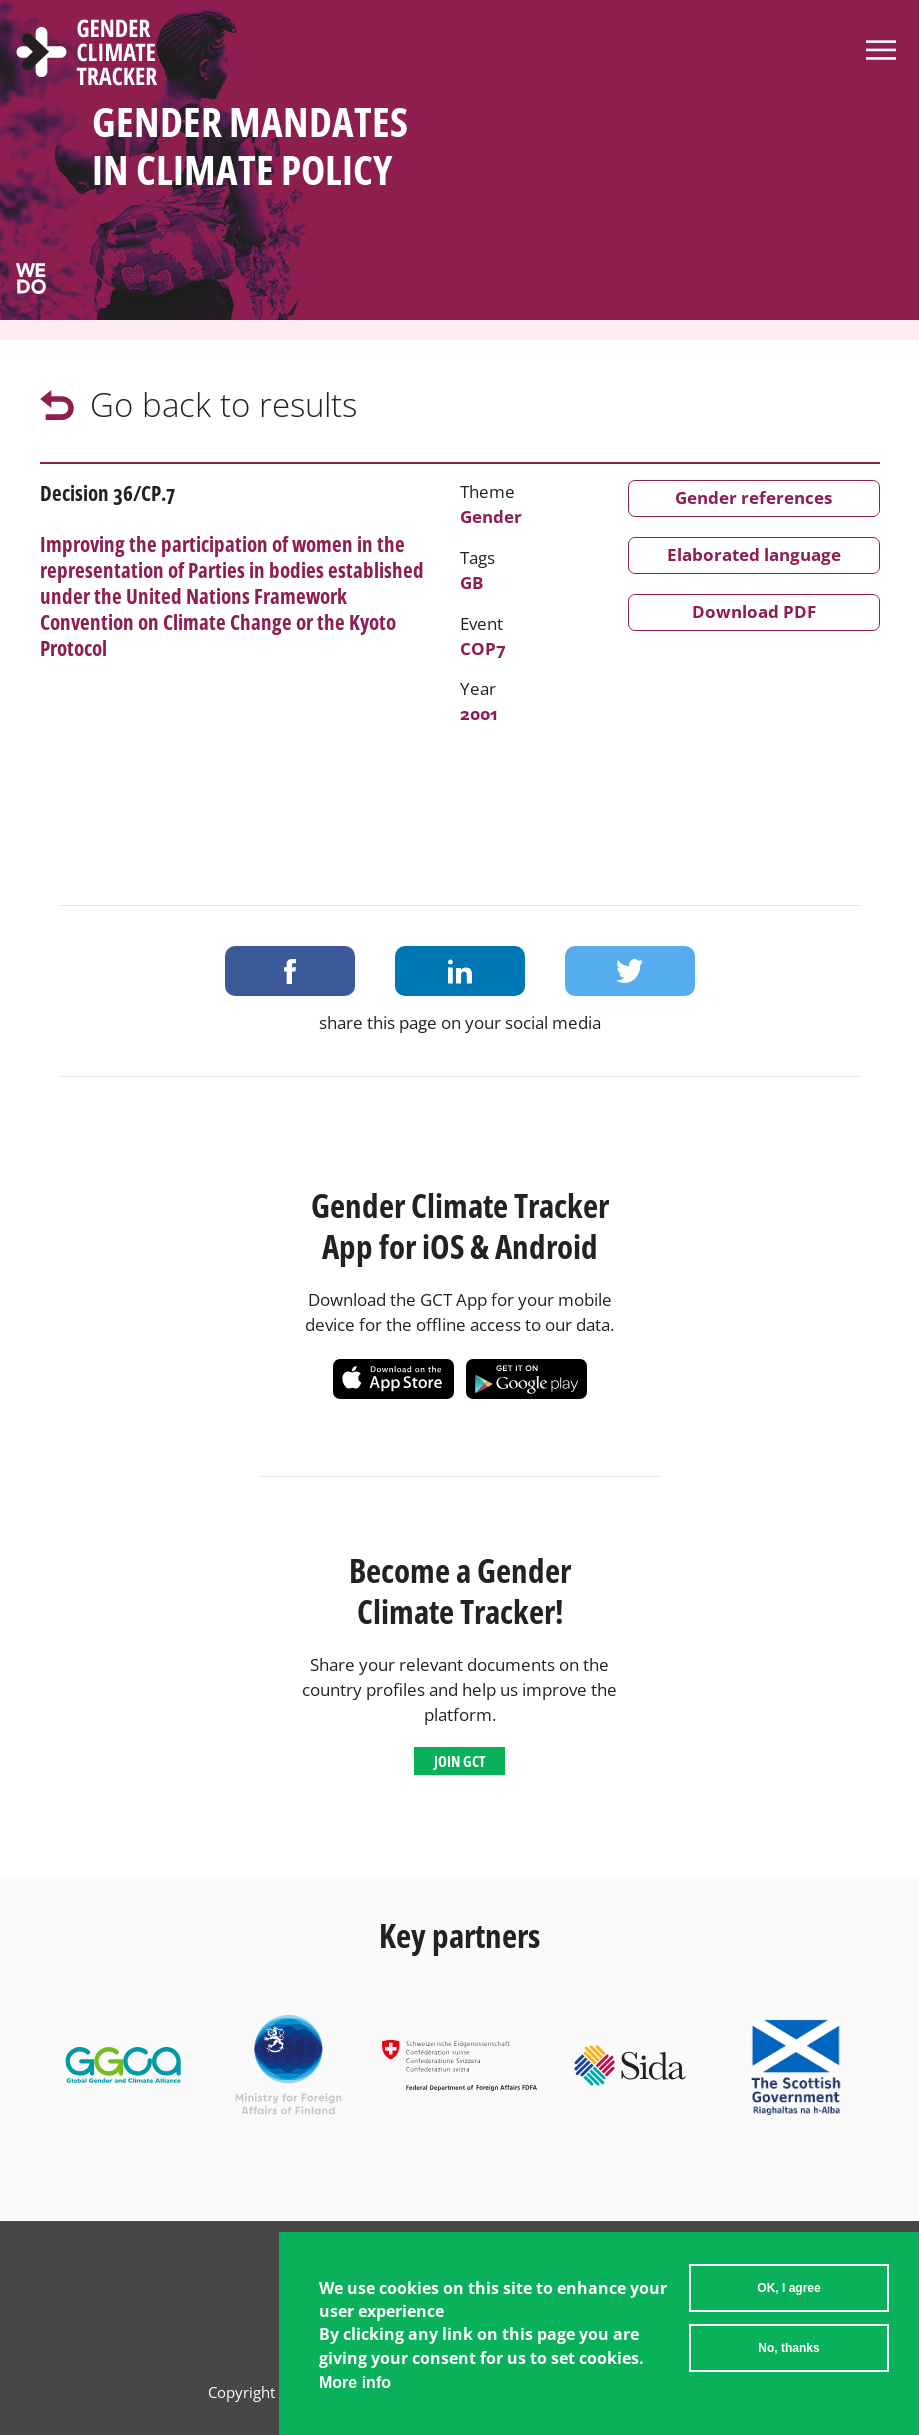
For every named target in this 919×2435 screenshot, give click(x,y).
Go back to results (223, 404)
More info (355, 2382)
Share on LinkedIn (460, 971)
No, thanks (788, 2348)
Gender (491, 516)
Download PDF (754, 611)
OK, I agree (788, 2288)
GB (471, 582)
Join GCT (459, 1761)
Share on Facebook (290, 971)
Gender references (753, 497)
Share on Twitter (630, 971)
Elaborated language (754, 554)
